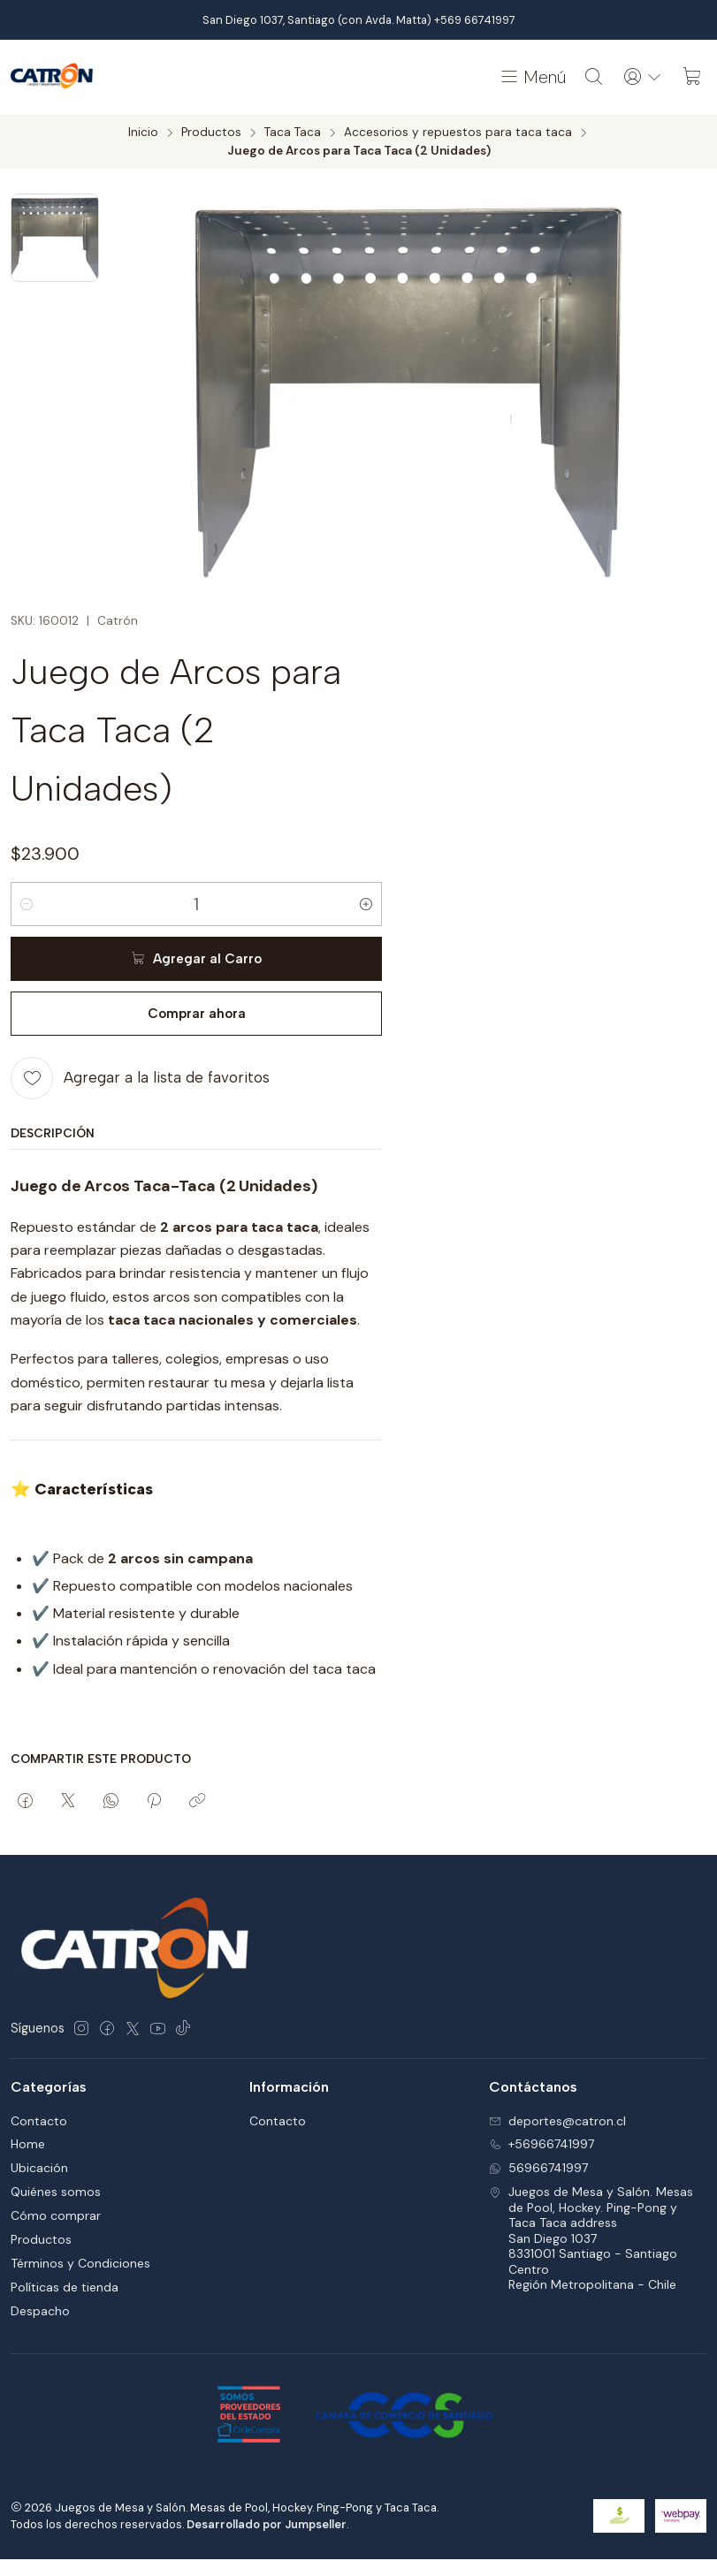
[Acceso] (643, 77)
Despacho (40, 2311)
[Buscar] (594, 77)
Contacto (39, 2121)
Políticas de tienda (64, 2287)
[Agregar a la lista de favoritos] (140, 1078)
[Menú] (532, 77)
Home (28, 2144)
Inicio (143, 132)
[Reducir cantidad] (26, 904)
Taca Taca (292, 132)
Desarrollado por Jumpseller (267, 2524)
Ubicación (39, 2168)
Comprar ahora (197, 1014)
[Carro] (692, 77)
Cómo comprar (56, 2215)
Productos (211, 132)
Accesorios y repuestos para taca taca (458, 132)
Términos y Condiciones (80, 2263)
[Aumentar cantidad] (366, 904)
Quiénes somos (56, 2192)
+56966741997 (541, 2144)
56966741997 (538, 2168)
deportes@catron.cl (557, 2121)
